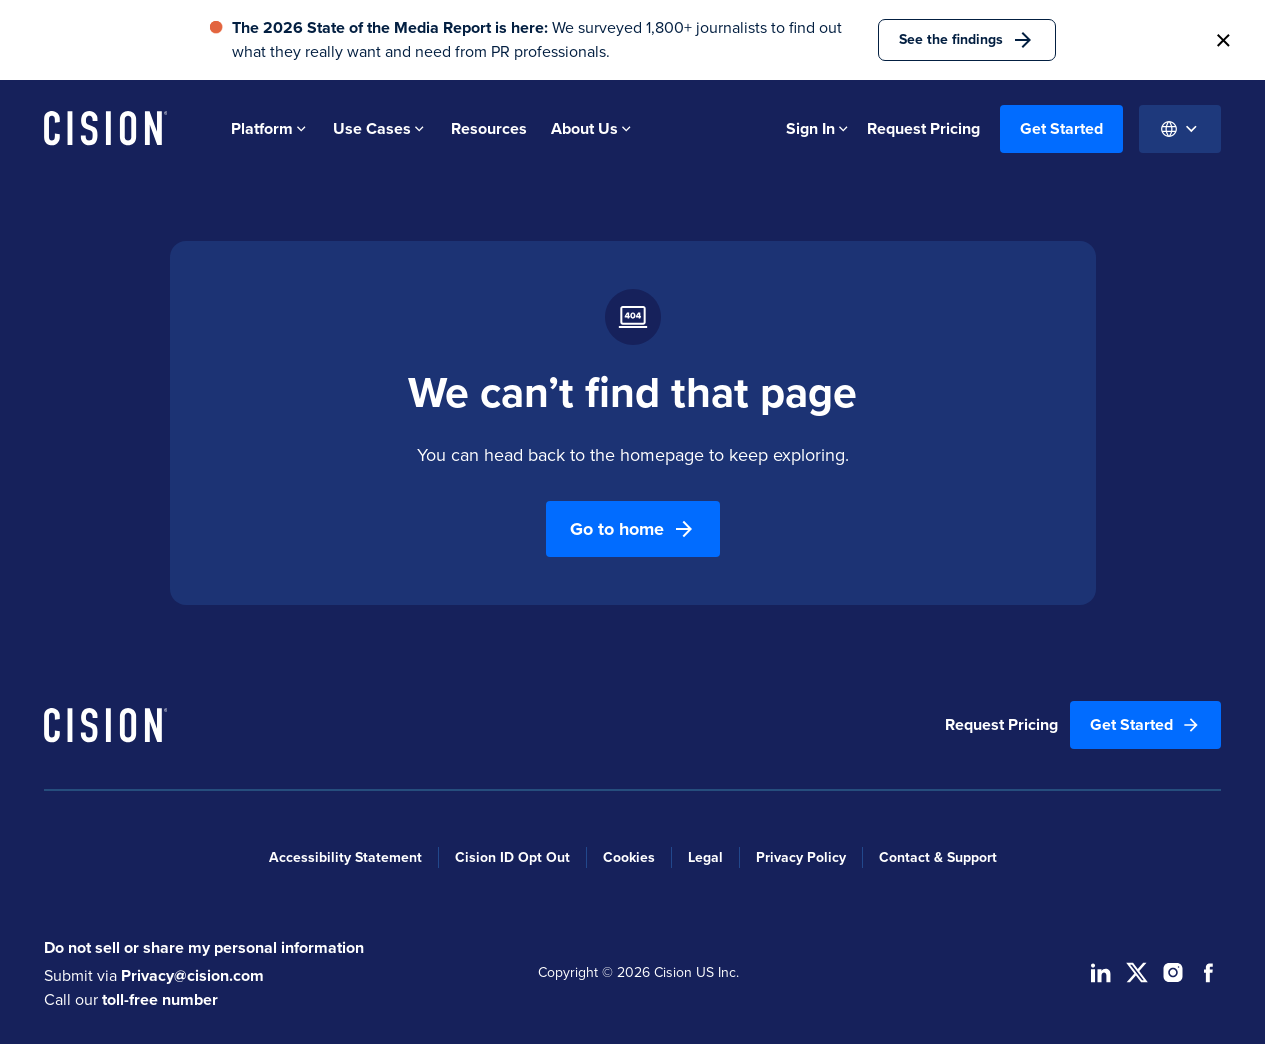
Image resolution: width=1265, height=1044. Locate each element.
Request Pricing (925, 128)
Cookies (629, 857)
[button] (1223, 40)
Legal (705, 857)
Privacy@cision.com (192, 975)
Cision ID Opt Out (512, 857)
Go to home (633, 529)
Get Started (1061, 128)
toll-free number (160, 999)
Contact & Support (938, 857)
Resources (489, 128)
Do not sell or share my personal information (204, 947)
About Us (592, 128)
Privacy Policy (801, 857)
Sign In (818, 128)
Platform (270, 128)
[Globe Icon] (1180, 129)
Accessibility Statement (345, 857)
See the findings (967, 40)
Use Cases (380, 128)
